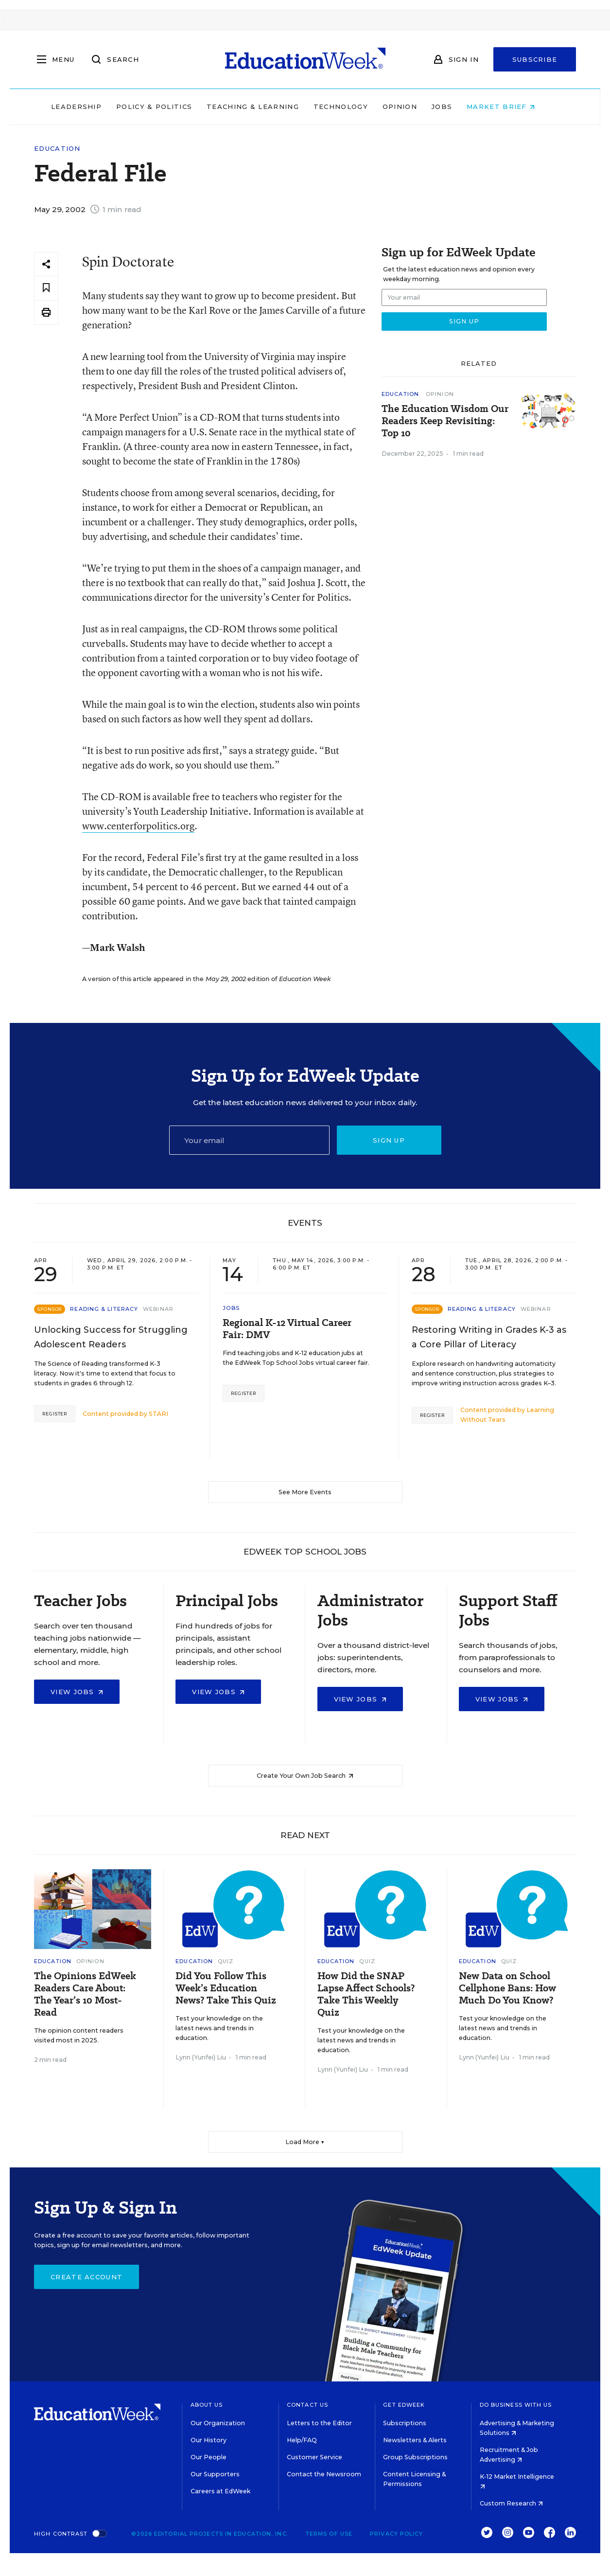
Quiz (225, 1961)
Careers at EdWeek (220, 2491)
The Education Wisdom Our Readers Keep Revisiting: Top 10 (445, 421)
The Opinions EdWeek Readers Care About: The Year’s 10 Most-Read (85, 1994)
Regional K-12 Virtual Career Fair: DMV (287, 1329)
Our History (209, 2440)
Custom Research (511, 2503)
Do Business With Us (516, 2404)
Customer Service (314, 2457)
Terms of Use (329, 2533)
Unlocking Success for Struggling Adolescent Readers (111, 1337)
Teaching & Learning (265, 106)
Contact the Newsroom (324, 2474)
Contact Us (307, 2404)
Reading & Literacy (104, 1309)
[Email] (249, 1140)
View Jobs (77, 1692)
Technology (353, 106)
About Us (207, 2404)
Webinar (158, 1309)
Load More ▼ (305, 2142)
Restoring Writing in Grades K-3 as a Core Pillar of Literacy (489, 1337)
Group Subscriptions (415, 2457)
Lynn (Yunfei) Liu (200, 2057)
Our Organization (218, 2423)
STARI (158, 1413)
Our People (209, 2457)
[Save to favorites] (46, 288)
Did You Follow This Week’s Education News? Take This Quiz (225, 1988)
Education (57, 148)
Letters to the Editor (319, 2423)
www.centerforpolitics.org (138, 825)
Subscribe (535, 59)
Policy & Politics (166, 106)
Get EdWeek (404, 2404)
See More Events (305, 1492)
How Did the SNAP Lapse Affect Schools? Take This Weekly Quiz (366, 1994)
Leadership (88, 106)
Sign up (389, 1140)
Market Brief (513, 106)
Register (54, 1413)
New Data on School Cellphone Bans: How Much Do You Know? (507, 1988)
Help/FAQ (302, 2440)
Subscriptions (404, 2423)
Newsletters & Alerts (415, 2440)
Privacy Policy (396, 2533)
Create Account (86, 2277)
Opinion (412, 106)
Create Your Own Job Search (305, 1775)
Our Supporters (215, 2474)
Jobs (454, 106)
